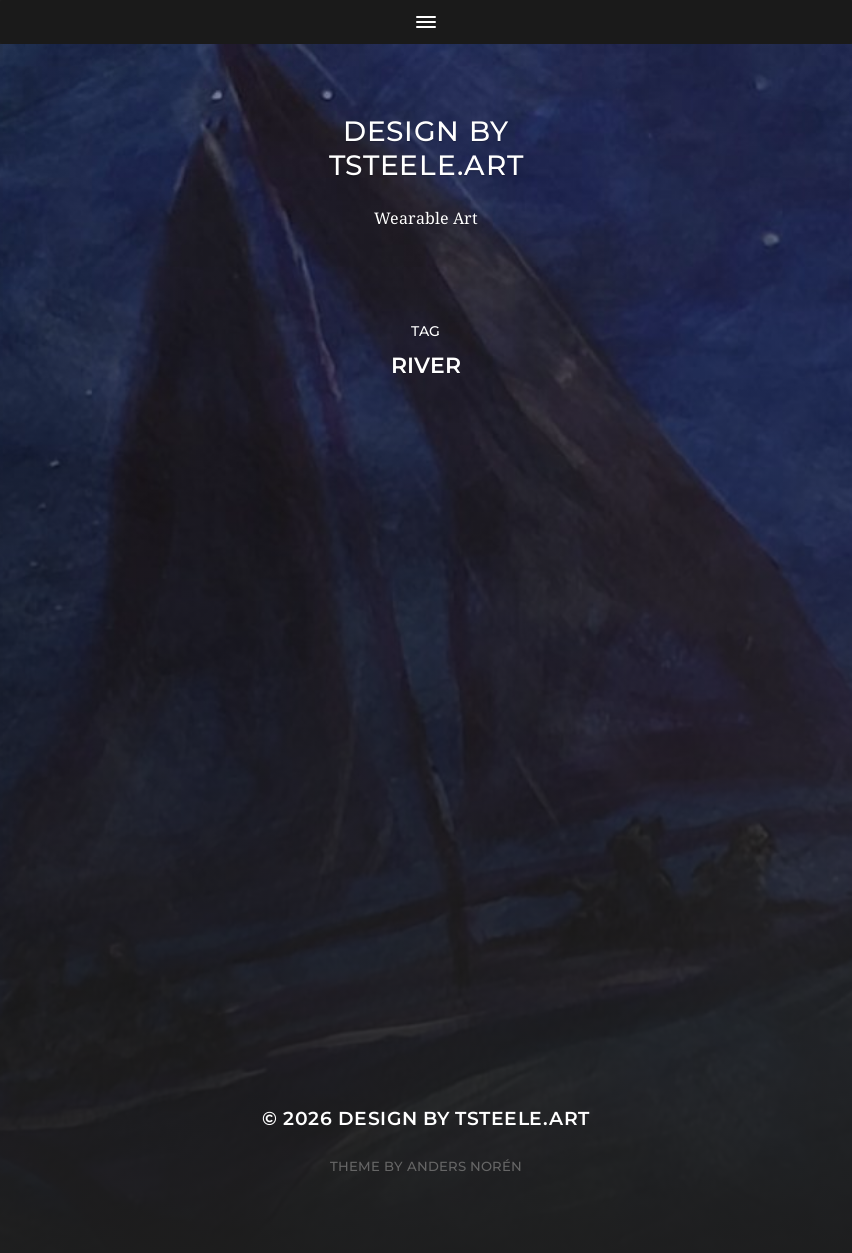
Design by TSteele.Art (426, 148)
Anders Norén (464, 1166)
